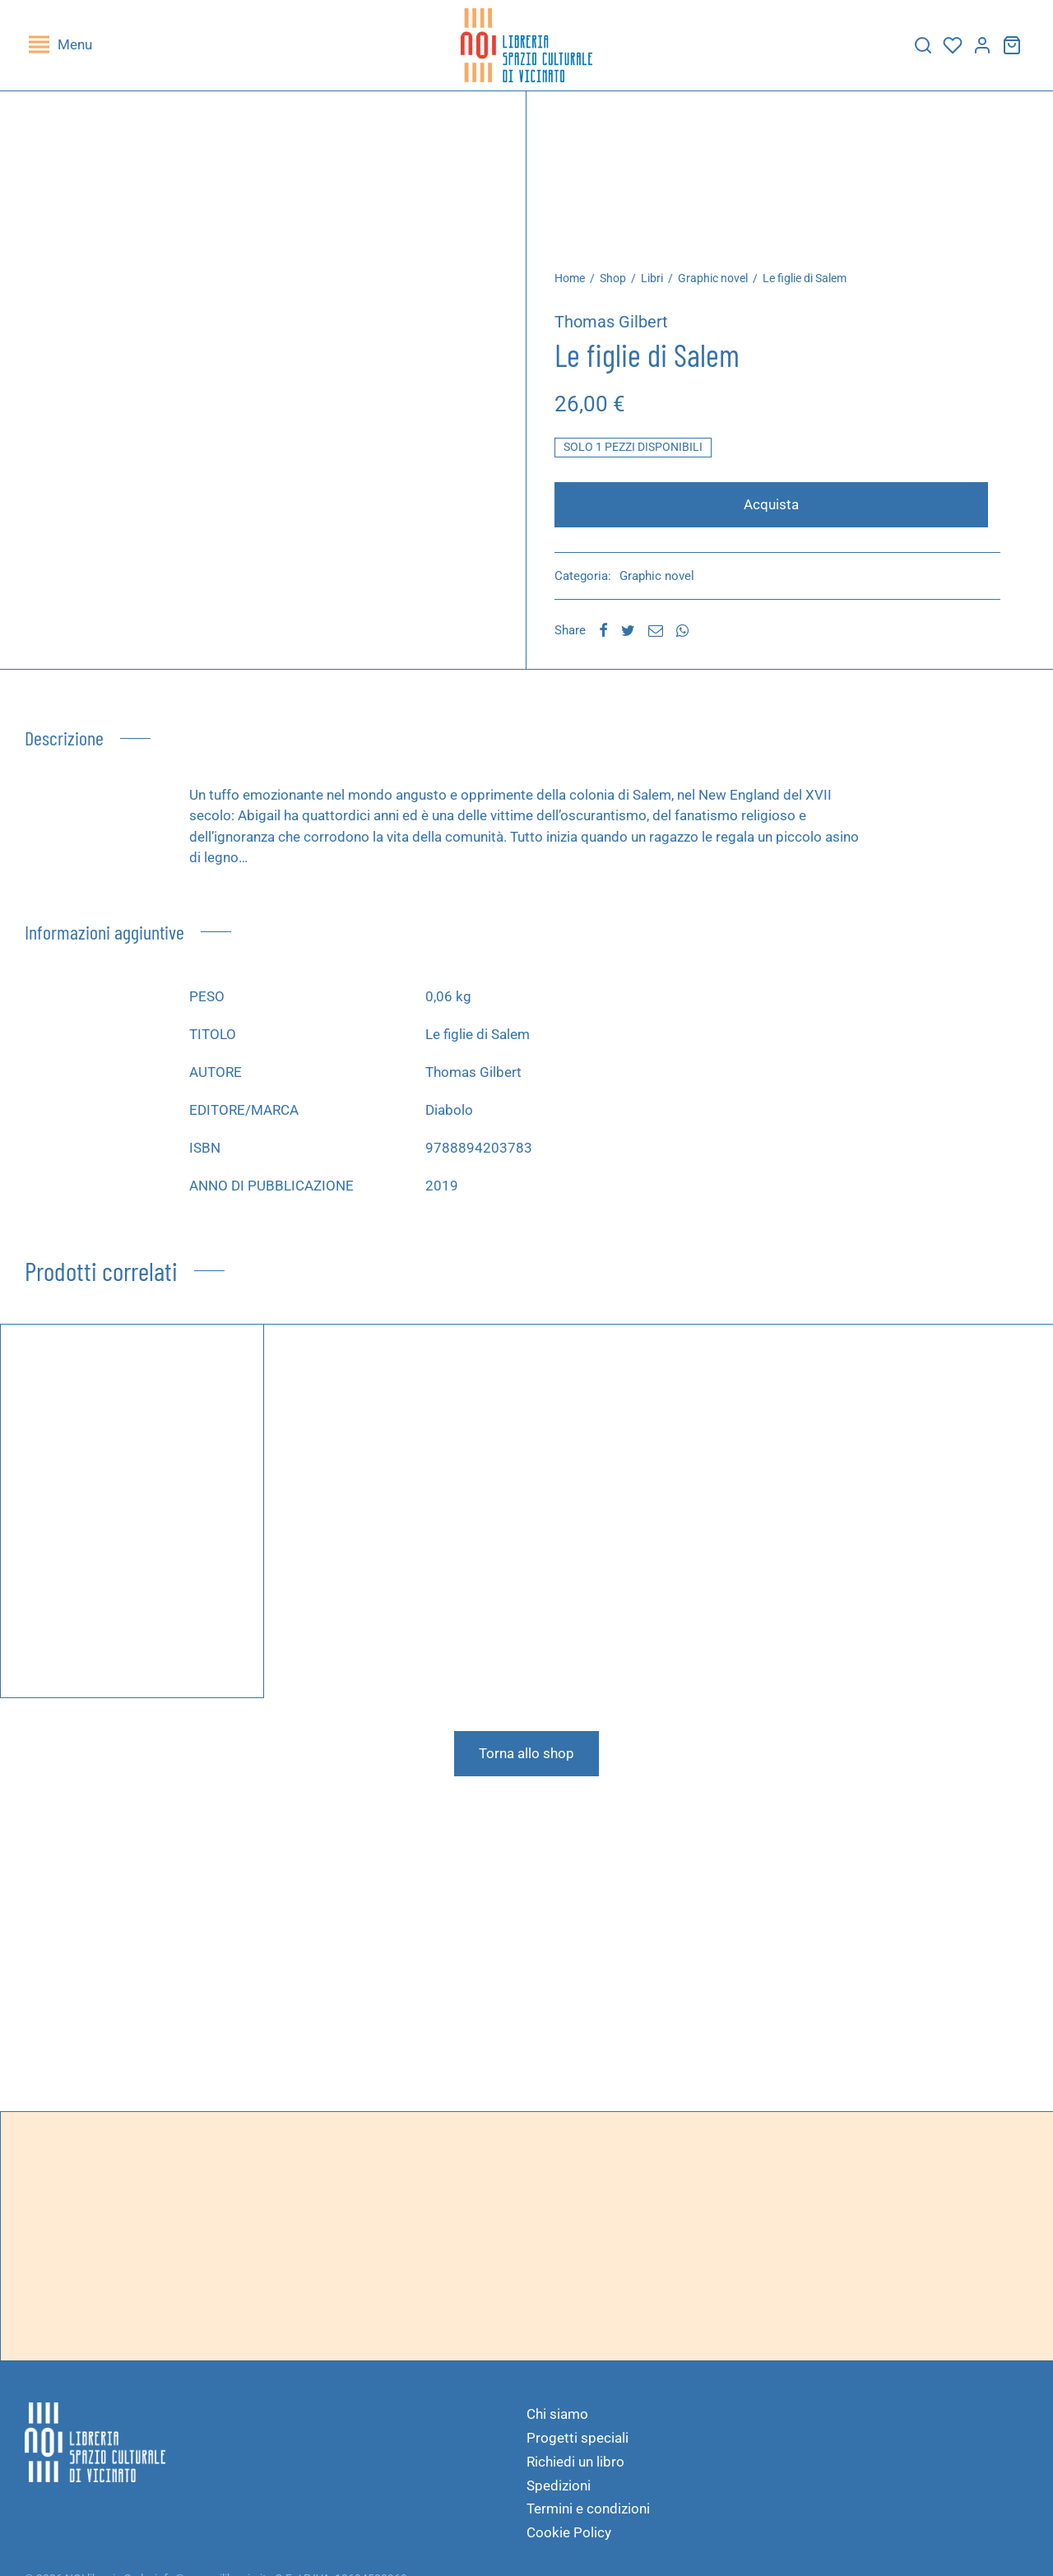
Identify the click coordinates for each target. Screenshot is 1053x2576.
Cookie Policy (568, 2540)
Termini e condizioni (588, 2517)
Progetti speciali (577, 2446)
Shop (622, 286)
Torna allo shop (526, 1761)
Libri (661, 286)
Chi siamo (557, 2422)
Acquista (776, 512)
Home (579, 286)
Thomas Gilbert (620, 330)
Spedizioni (558, 2493)
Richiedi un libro (575, 2470)
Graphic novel (722, 286)
